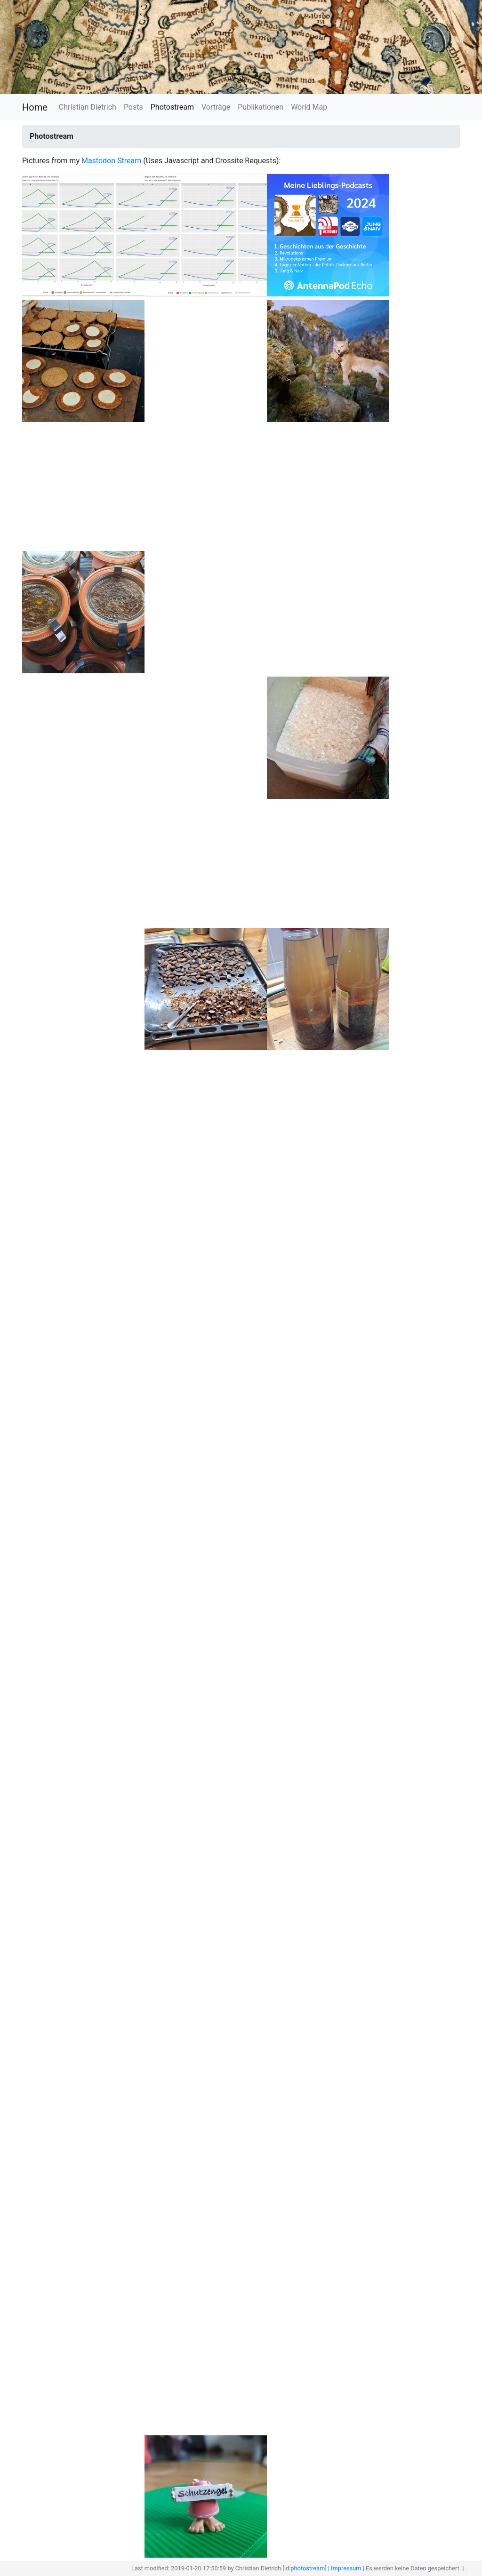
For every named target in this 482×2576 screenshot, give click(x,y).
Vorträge (215, 107)
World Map (309, 107)
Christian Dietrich (87, 107)
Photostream (172, 107)
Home (35, 107)
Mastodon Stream (111, 160)
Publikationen (260, 107)
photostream (307, 2568)
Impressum (346, 2568)
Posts (133, 107)
